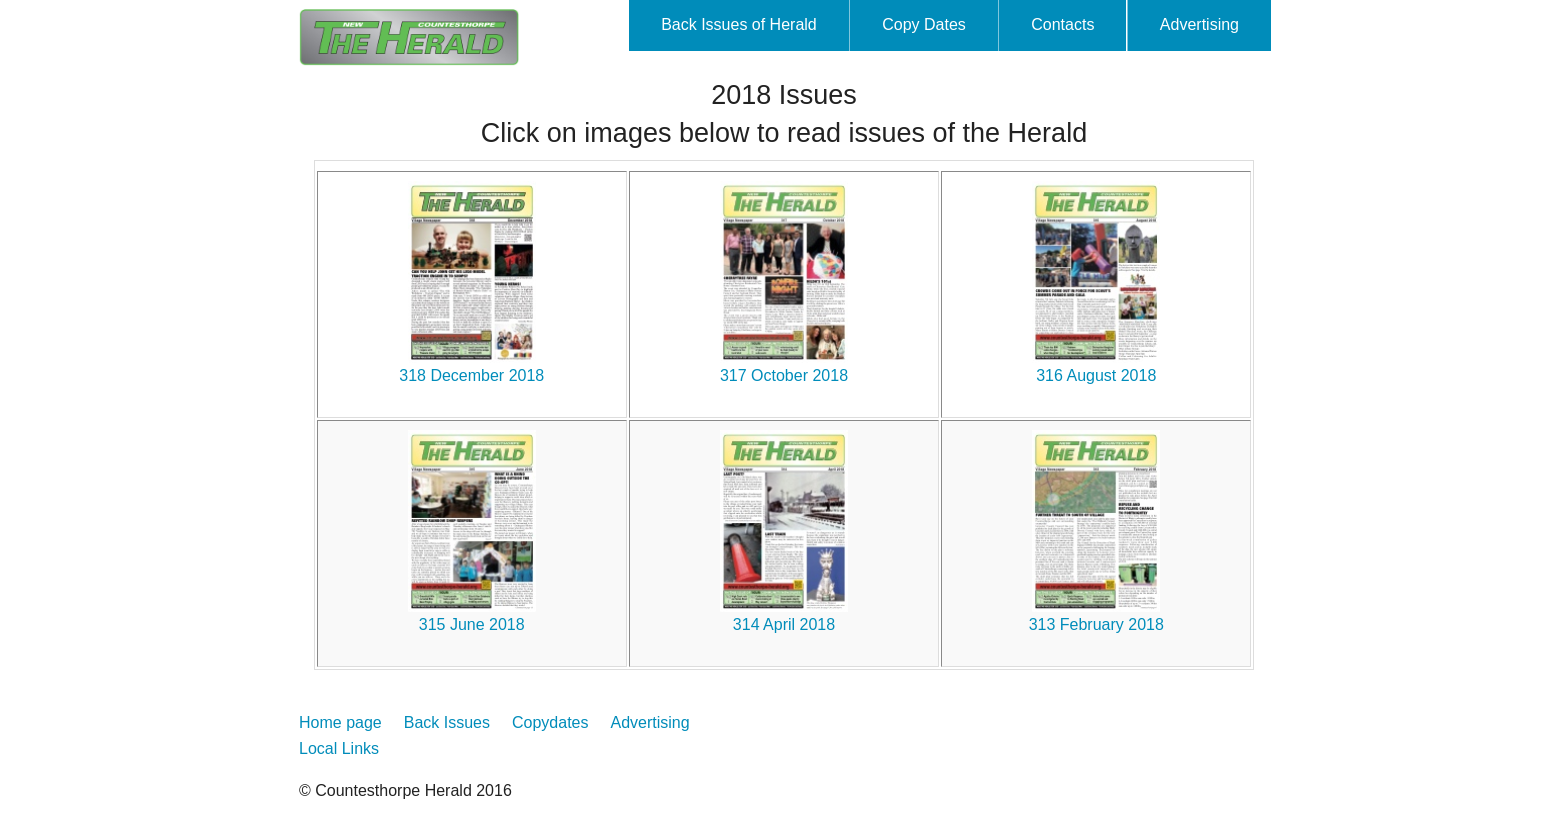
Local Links (339, 748)
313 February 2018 (1096, 624)
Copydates (550, 722)
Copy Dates (924, 24)
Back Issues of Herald (739, 24)
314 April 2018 (784, 624)
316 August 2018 (1096, 375)
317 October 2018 (784, 375)
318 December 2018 (471, 375)
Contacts (1062, 24)
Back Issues (447, 722)
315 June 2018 (472, 624)
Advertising (1199, 24)
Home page (340, 722)
